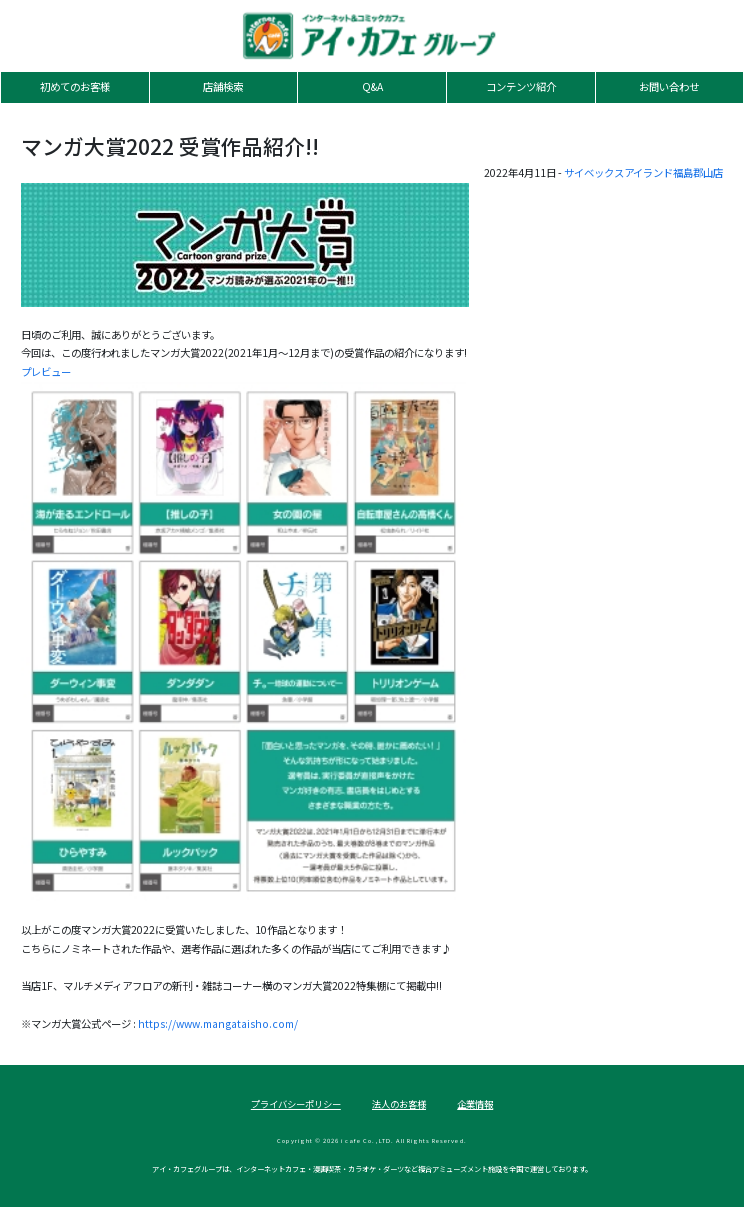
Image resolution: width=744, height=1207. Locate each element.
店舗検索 (223, 86)
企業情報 (475, 1104)
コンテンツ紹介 (521, 86)
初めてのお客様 (75, 86)
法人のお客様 (399, 1104)
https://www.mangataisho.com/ (218, 1023)
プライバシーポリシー (296, 1104)
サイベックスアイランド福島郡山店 (643, 172)
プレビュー (46, 371)
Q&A (372, 86)
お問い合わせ (669, 86)
